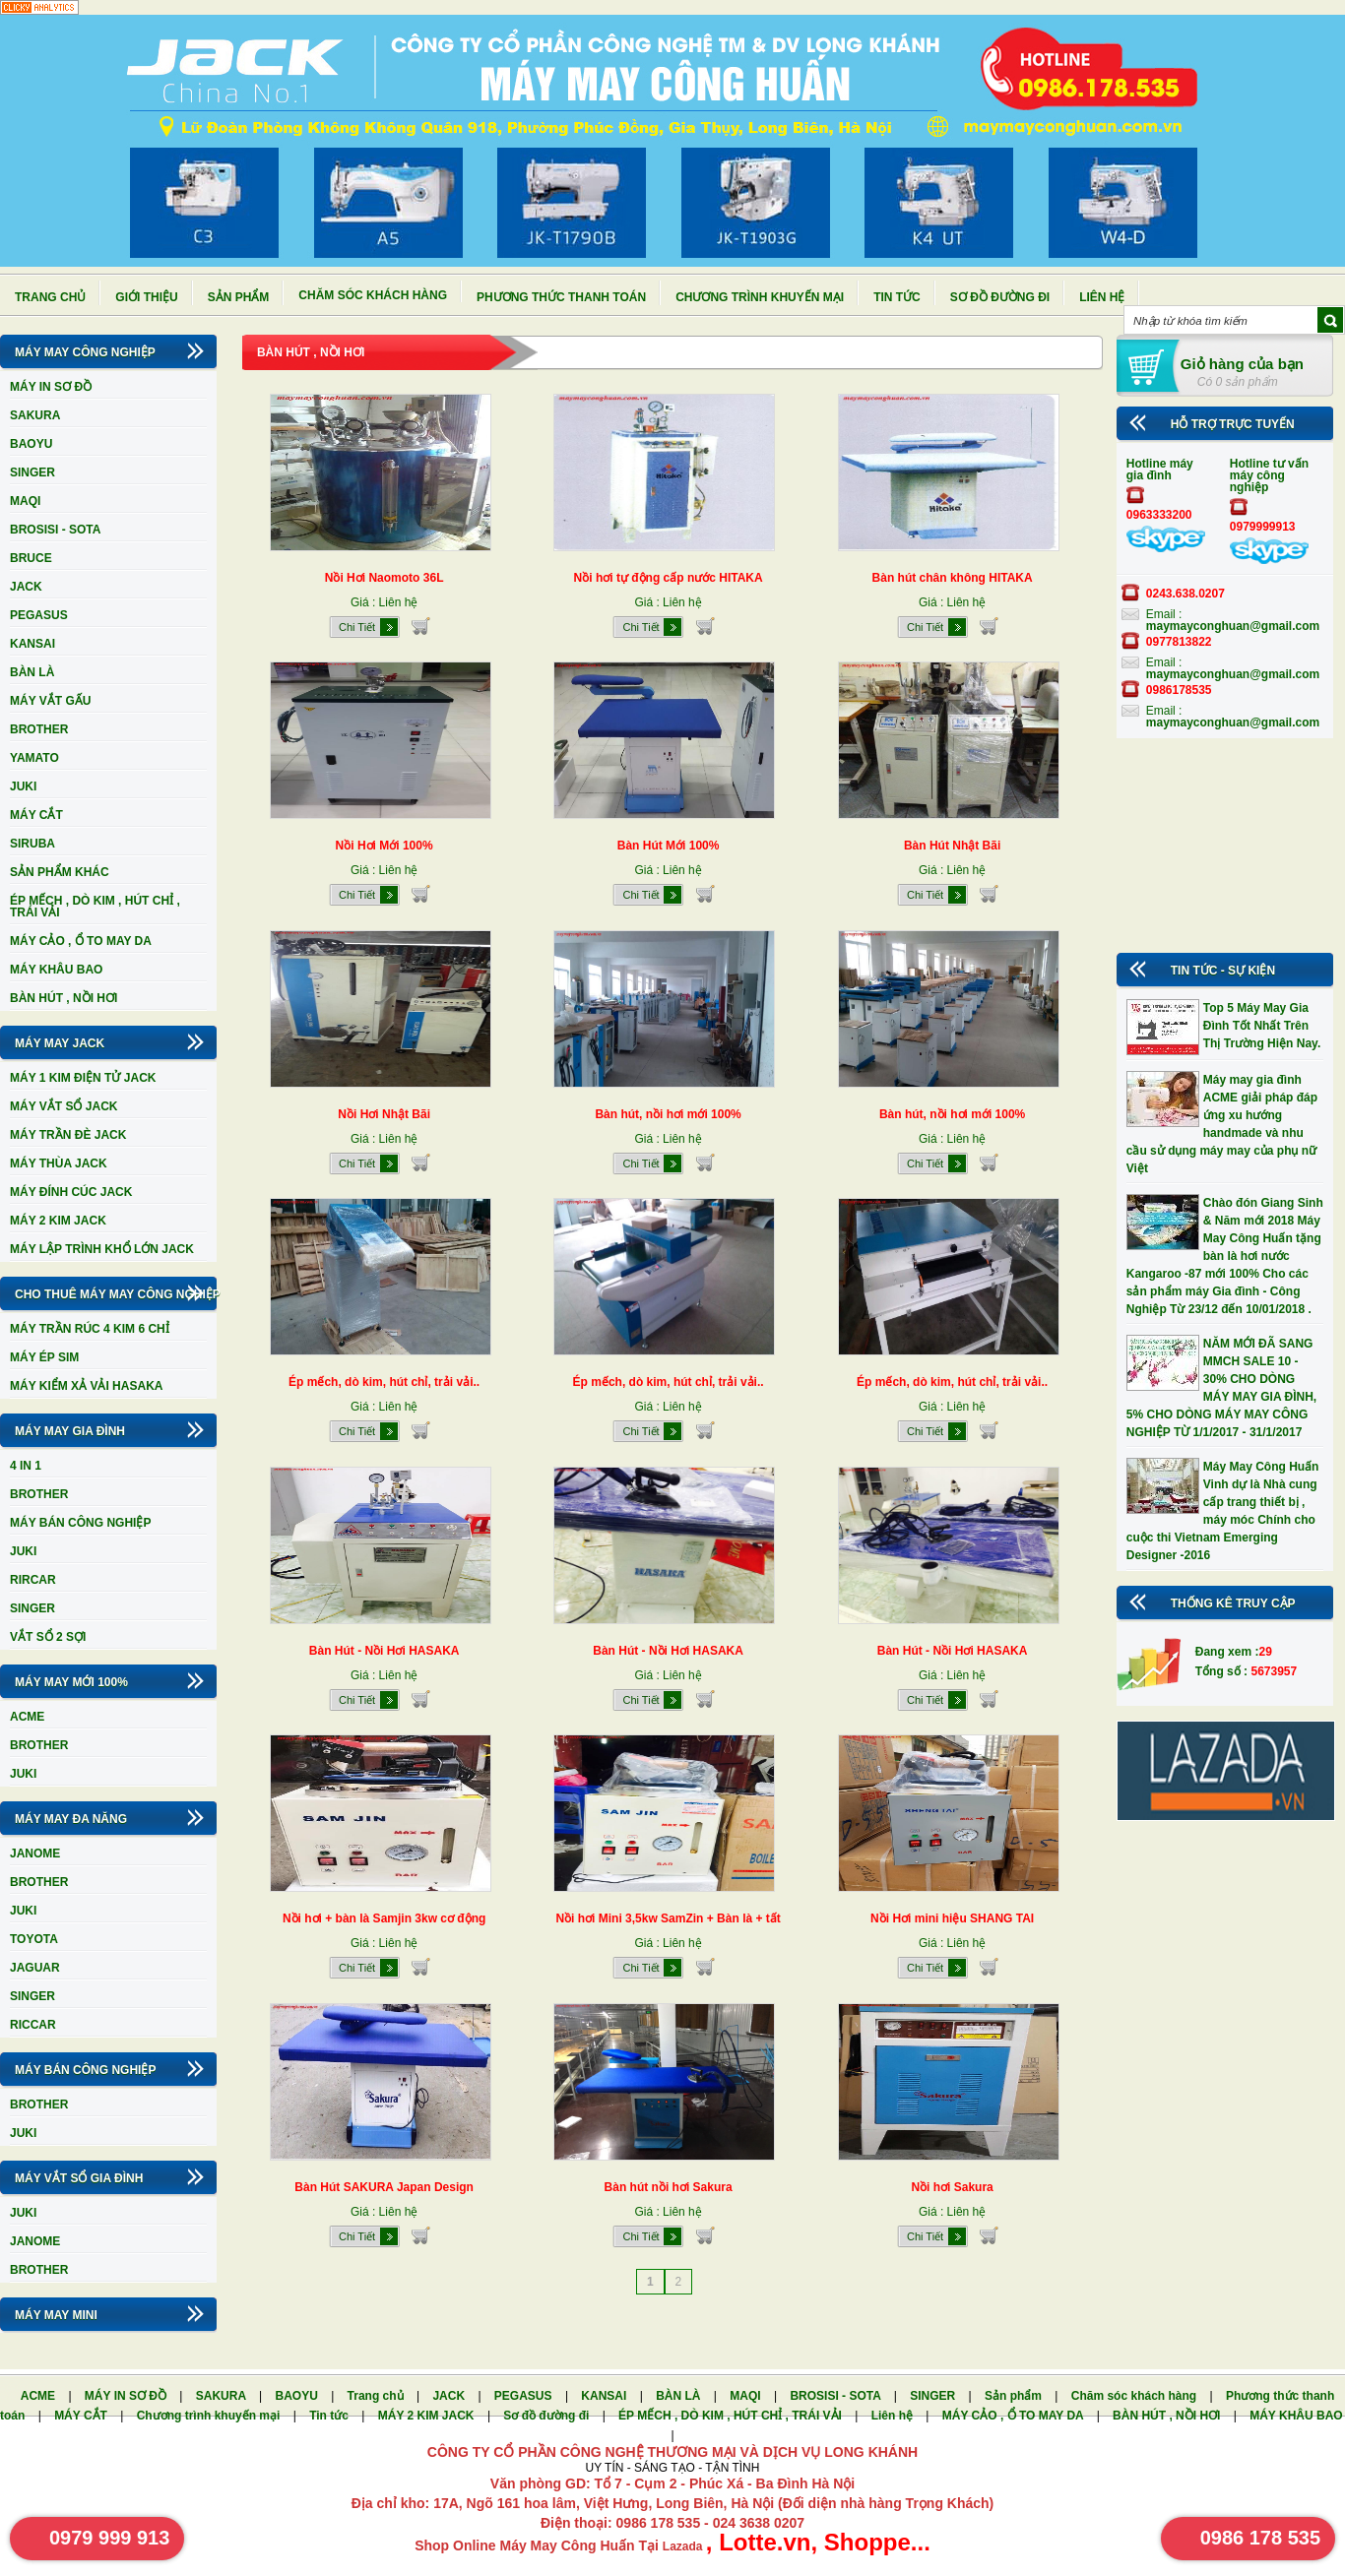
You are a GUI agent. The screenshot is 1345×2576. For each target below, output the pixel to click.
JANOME (35, 1853)
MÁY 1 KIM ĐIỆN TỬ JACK (83, 1078)
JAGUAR (35, 1968)
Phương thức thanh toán (561, 297)
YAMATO (34, 758)
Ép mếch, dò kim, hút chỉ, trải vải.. (384, 1382)
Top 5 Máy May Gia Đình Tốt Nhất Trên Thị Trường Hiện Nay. (1261, 1025)
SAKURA (35, 415)
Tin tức (897, 297)
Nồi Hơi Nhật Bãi (384, 1114)
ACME (27, 1717)
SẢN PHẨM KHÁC (59, 872)
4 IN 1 (25, 1466)
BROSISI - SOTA (55, 529)
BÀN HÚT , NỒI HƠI (63, 998)
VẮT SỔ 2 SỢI (48, 1637)
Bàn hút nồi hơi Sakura (669, 2187)
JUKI (23, 786)
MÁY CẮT (36, 815)
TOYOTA (34, 1939)
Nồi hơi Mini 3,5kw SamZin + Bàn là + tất (667, 1918)
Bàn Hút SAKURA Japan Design (384, 2187)
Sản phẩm (239, 297)
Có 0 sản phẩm (1237, 382)
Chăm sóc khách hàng (372, 295)
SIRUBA (32, 843)
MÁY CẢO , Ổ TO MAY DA (81, 941)
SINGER (32, 472)
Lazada (684, 2546)
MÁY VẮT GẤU (50, 701)
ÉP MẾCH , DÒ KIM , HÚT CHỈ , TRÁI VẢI (95, 906)
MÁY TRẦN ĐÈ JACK (68, 1135)
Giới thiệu (146, 297)
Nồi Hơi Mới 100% (384, 845)
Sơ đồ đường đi (1000, 297)
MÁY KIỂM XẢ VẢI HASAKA (86, 1386)
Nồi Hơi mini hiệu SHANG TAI (952, 1918)
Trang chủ (50, 297)
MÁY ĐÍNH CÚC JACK (71, 1192)
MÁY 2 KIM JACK (58, 1220)
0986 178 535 (1260, 2537)
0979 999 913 (109, 2537)
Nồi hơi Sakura (952, 2187)
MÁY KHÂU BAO (56, 969)
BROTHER (39, 729)
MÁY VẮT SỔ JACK (63, 1106)
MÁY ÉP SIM (44, 1357)
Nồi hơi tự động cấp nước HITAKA (668, 578)
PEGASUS (39, 615)
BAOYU (31, 444)
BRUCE (31, 558)
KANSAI (32, 644)
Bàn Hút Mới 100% (668, 845)
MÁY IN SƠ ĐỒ (51, 387)
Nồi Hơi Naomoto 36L (384, 578)
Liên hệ (1101, 297)
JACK (26, 587)
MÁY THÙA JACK (58, 1163)
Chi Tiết (357, 627)
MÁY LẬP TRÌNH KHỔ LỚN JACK (102, 1249)
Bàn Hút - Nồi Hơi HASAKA (384, 1651)
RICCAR (33, 2025)
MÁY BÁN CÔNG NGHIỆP (80, 1523)
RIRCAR (33, 1580)
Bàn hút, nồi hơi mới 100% (667, 1114)
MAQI (25, 501)
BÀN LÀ (32, 672)
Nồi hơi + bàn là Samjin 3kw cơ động (384, 1918)
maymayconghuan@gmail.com (1232, 626)
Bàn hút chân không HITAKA (952, 578)
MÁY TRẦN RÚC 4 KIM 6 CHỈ (89, 1329)
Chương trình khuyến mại (759, 297)
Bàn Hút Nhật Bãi (952, 845)
